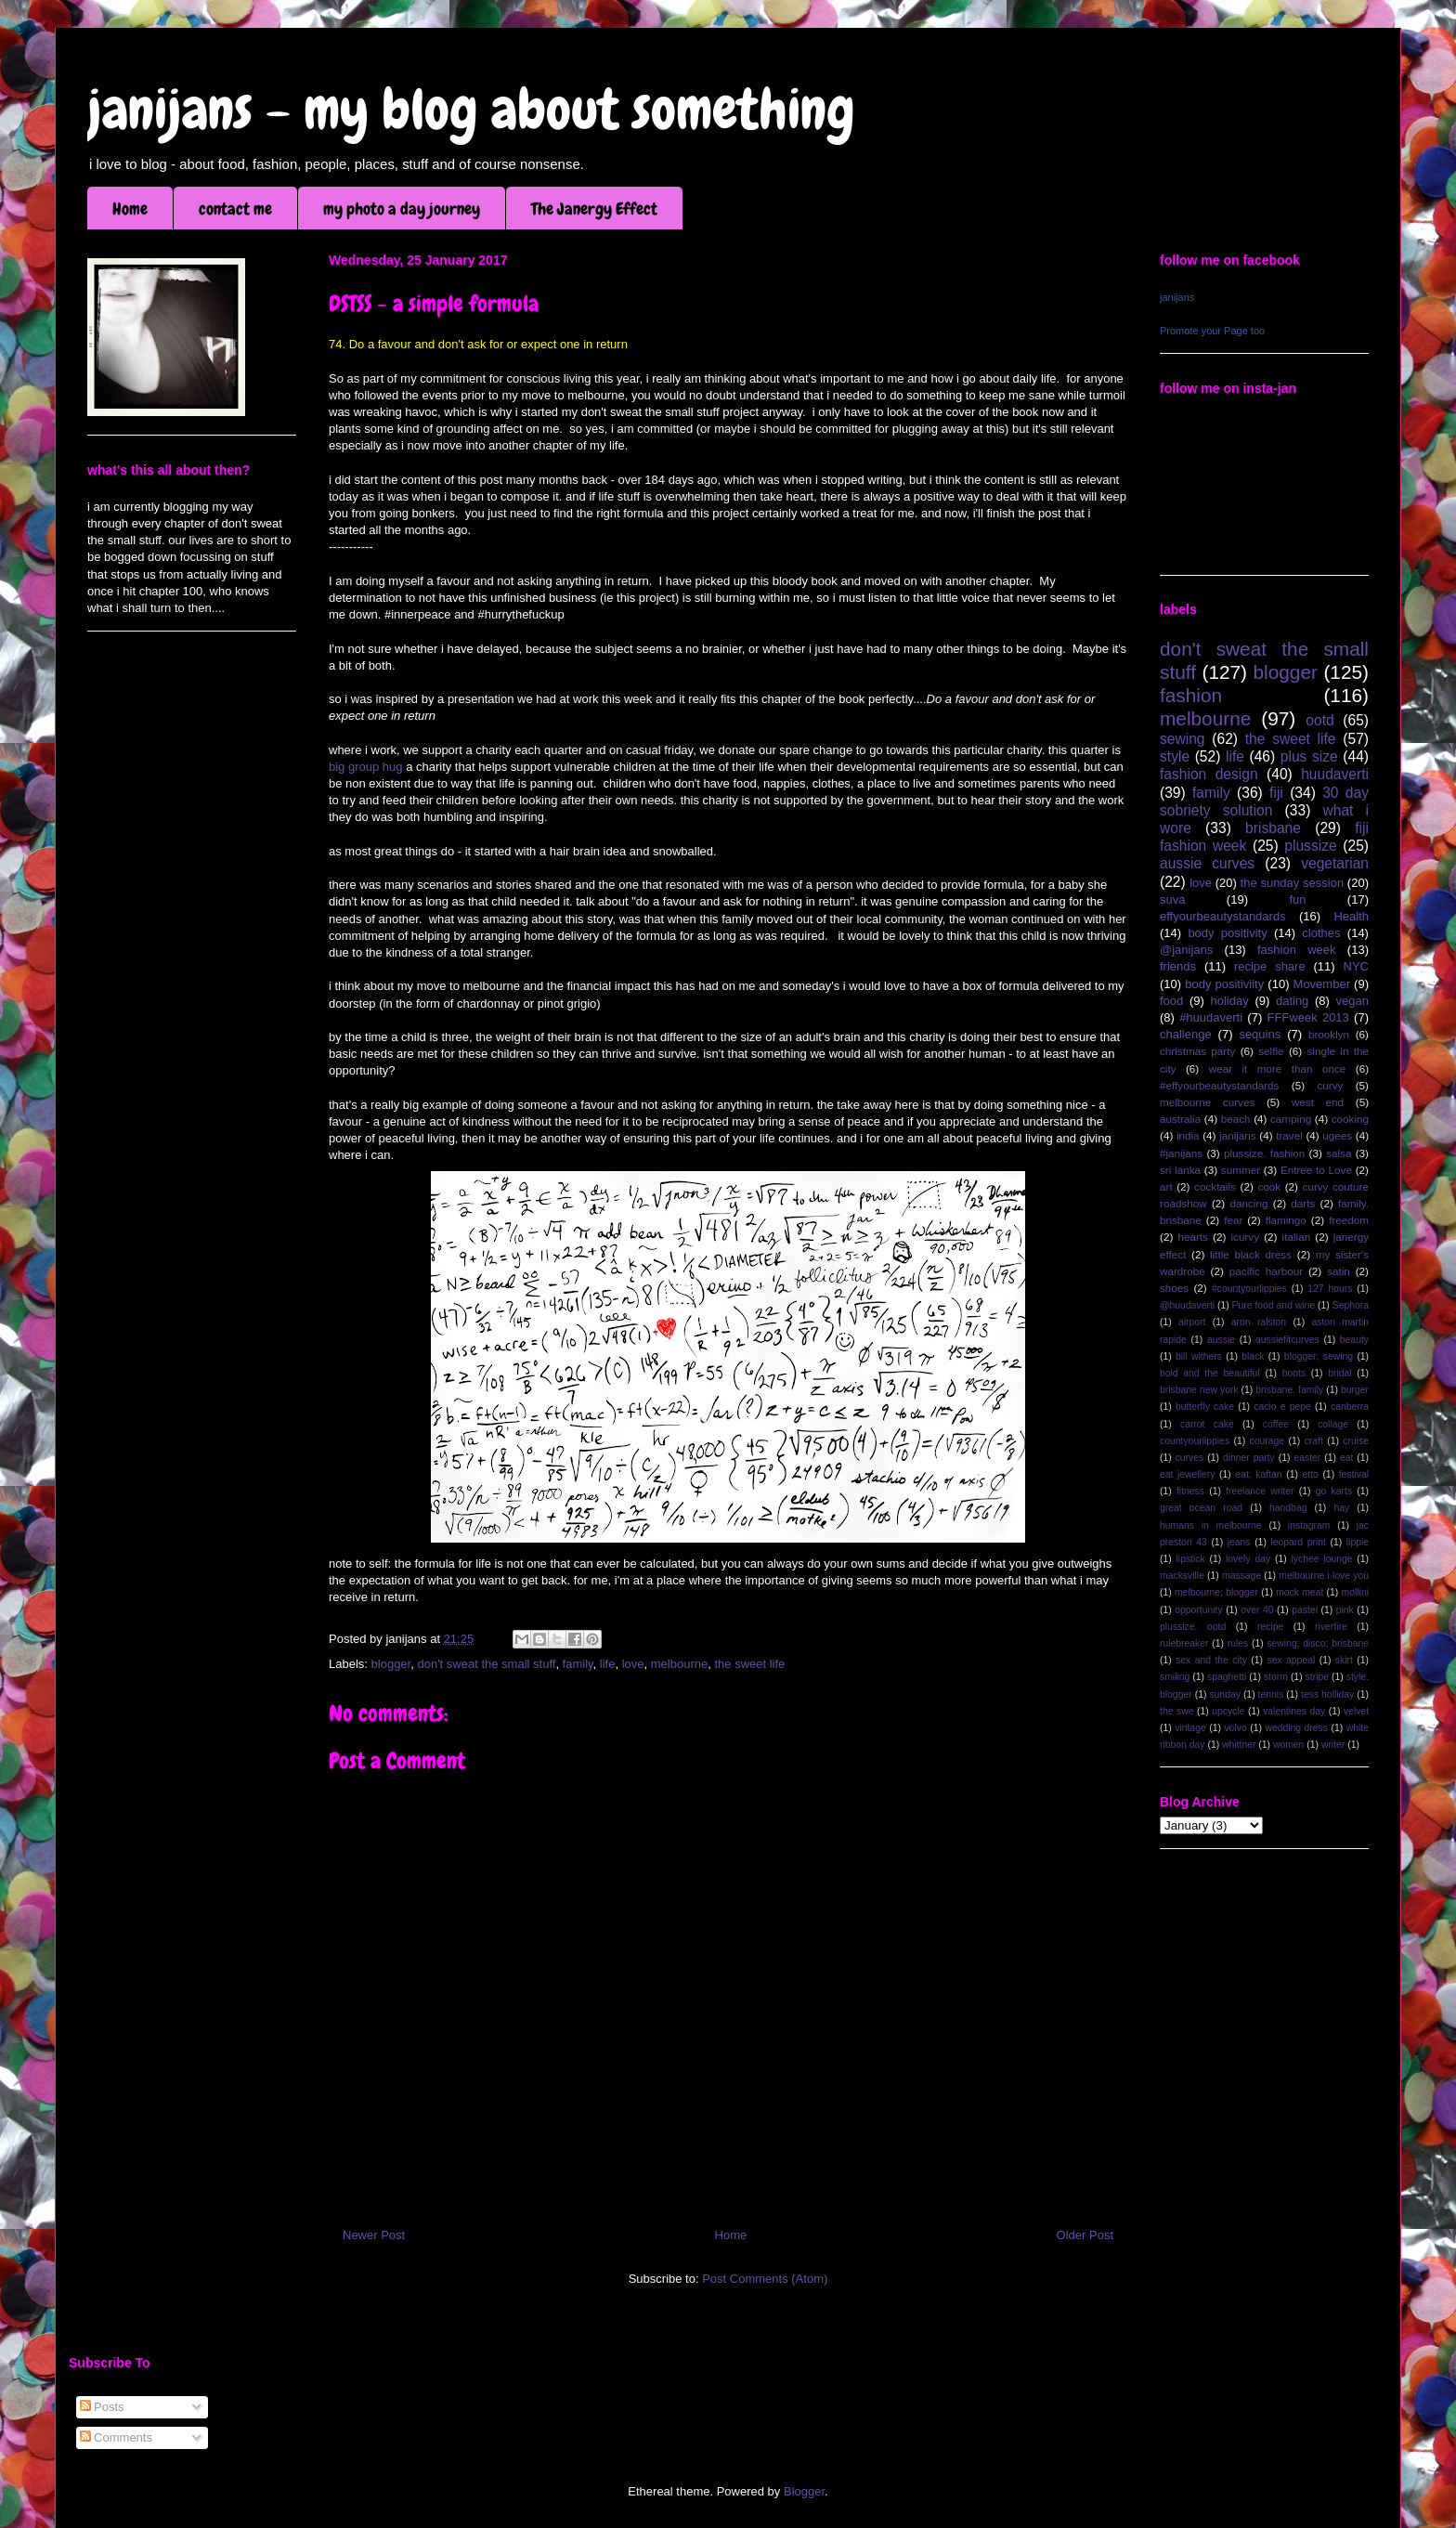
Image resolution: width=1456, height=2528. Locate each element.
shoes (1174, 1288)
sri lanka (1180, 1170)
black (1253, 1356)
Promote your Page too (1212, 330)
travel (1289, 1135)
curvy (1330, 1085)
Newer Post (374, 2235)
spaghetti (1226, 1677)
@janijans (1186, 950)
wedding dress (1296, 1728)
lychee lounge (1321, 1559)
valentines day (1294, 1711)
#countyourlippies (1249, 1289)
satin (1338, 1271)
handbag (1287, 1508)
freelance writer (1260, 1491)
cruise (1356, 1441)
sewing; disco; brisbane (1318, 1643)
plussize (1310, 846)
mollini (1355, 1592)
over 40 (1257, 1610)
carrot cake (1207, 1424)
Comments (116, 2437)
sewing (1182, 739)
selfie (1270, 1051)
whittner (1238, 1745)
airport (1191, 1322)
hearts (1192, 1237)
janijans (1177, 297)
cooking (1350, 1119)
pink (1345, 1610)
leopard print (1297, 1542)
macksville (1182, 1575)
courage (1267, 1441)
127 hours (1329, 1289)
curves (1190, 1458)
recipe (1270, 1627)
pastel (1305, 1610)
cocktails (1215, 1186)
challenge (1186, 1034)
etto (1310, 1474)
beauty (1354, 1340)
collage (1333, 1424)
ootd (1319, 720)
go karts (1334, 1491)
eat (1346, 1458)
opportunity (1198, 1610)
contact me (235, 208)
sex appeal (1291, 1660)
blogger (391, 1664)
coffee (1276, 1424)
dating (1292, 1001)
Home (130, 208)
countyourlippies (1194, 1441)
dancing (1249, 1203)
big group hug (366, 767)
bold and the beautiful (1210, 1373)
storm (1276, 1677)
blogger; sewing (1318, 1356)
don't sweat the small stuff (486, 1664)
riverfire (1331, 1627)
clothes (1321, 933)
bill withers (1199, 1356)
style (1175, 756)
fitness (1190, 1491)
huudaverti (1335, 774)
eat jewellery (1187, 1474)
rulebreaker (1184, 1643)
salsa (1338, 1153)
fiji (1276, 793)
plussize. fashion (1264, 1153)
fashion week (1296, 950)
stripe (1317, 1677)
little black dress (1251, 1254)
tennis (1271, 1694)
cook (1268, 1186)
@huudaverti (1187, 1305)
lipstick (1190, 1559)
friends (1178, 966)
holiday (1230, 1001)
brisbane (1273, 828)
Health (1351, 916)
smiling (1175, 1677)
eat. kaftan (1258, 1474)
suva (1172, 899)
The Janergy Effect (594, 208)
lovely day (1248, 1559)
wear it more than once (1277, 1068)
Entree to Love (1316, 1170)
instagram (1309, 1525)
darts (1303, 1203)
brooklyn (1328, 1034)
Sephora (1350, 1305)
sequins (1259, 1034)
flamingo (1286, 1220)
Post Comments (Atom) (764, 2279)
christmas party (1197, 1051)
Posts (102, 2407)
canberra (1350, 1406)
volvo (1235, 1728)
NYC (1356, 966)
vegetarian (1335, 863)
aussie (1221, 1340)
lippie (1357, 1542)
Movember (1322, 984)
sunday (1225, 1694)
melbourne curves (1207, 1102)
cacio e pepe (1282, 1406)
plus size (1309, 756)
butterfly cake (1205, 1406)
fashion (1191, 695)
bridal (1339, 1373)
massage (1241, 1575)
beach (1236, 1119)
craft (1314, 1441)
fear (1233, 1220)
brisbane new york (1199, 1390)
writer (1333, 1745)
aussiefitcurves (1287, 1340)
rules (1238, 1643)
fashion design (1209, 774)
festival (1354, 1474)
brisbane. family (1289, 1390)
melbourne (679, 1664)
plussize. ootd (1193, 1627)
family (578, 1664)
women (1289, 1745)
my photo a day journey (401, 208)
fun (1297, 899)
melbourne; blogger (1216, 1592)
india (1188, 1135)
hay (1341, 1508)
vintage (1190, 1728)
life (608, 1664)
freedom (1349, 1220)
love (633, 1664)
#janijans (1181, 1153)
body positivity (1227, 933)
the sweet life (749, 1664)
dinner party (1249, 1458)
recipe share (1270, 966)
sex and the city (1211, 1660)
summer (1240, 1170)
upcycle (1228, 1711)
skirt (1344, 1660)
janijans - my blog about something (471, 109)
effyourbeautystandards (1223, 916)
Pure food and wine (1274, 1305)
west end (1318, 1102)
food (1171, 1001)
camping (1290, 1119)
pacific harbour (1266, 1271)
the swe (1176, 1711)
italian (1296, 1237)
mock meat (1299, 1592)
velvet (1356, 1711)
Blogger (804, 2491)
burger (1355, 1390)
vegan (1352, 1001)
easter (1307, 1458)
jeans (1239, 1542)
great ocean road (1201, 1508)
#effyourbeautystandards (1219, 1085)
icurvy (1245, 1237)
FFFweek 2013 (1307, 1017)
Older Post (1085, 2235)
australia (1180, 1119)
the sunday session (1293, 883)
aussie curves (1207, 863)
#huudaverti (1210, 1017)
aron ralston (1258, 1322)
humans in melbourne (1211, 1525)
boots (1294, 1373)
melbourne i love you (1324, 1575)
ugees (1337, 1135)
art (1166, 1186)
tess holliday (1327, 1694)
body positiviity (1224, 984)
